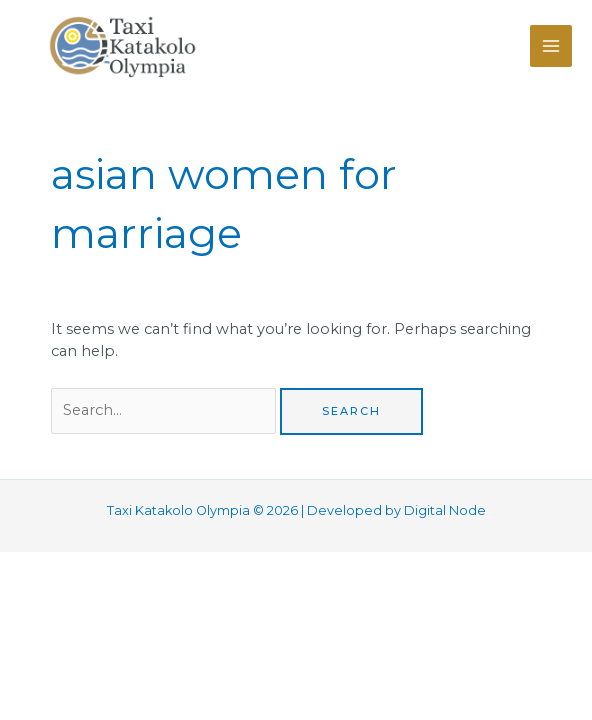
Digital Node (445, 510)
